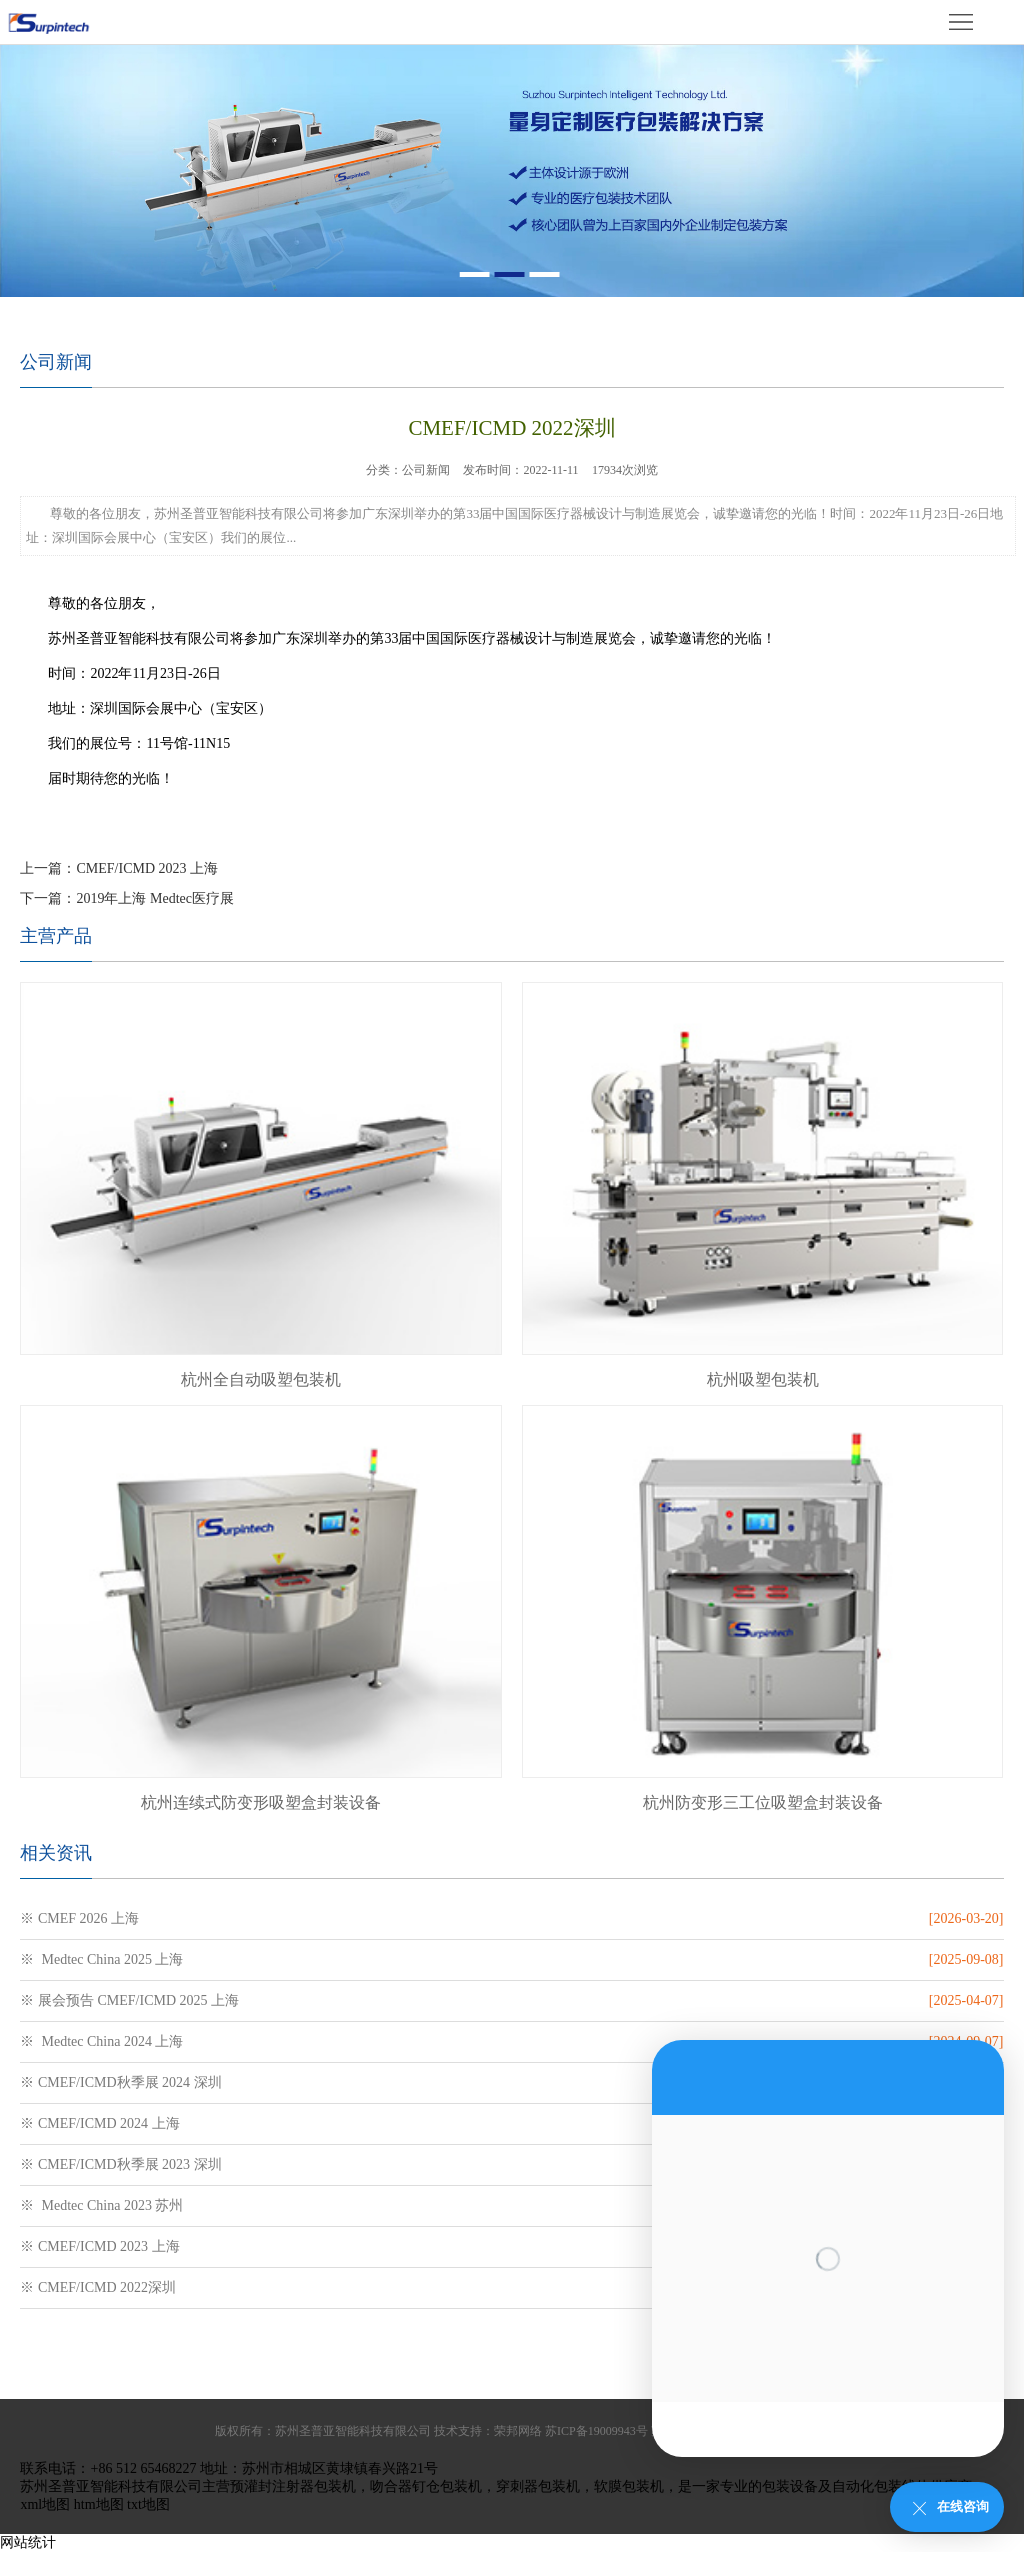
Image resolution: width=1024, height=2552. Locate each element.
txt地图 (148, 2504)
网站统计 (28, 2542)
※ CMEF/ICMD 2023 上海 (99, 2246)
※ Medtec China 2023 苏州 (101, 2205)
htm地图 (99, 2504)
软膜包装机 (629, 2486)
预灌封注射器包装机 (293, 2486)
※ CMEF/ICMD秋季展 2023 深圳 (120, 2164)
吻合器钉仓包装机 (426, 2486)
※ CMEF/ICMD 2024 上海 (99, 2123)
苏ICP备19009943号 (596, 2431)
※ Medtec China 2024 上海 (101, 2041)
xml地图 (45, 2504)
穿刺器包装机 (538, 2486)
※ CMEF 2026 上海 (79, 1918)
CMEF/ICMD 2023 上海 (147, 868)
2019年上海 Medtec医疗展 (154, 898)
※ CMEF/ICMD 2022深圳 (98, 2287)
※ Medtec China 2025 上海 (101, 1959)
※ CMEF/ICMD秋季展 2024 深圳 (120, 2082)
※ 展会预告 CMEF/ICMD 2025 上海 (129, 2000)
